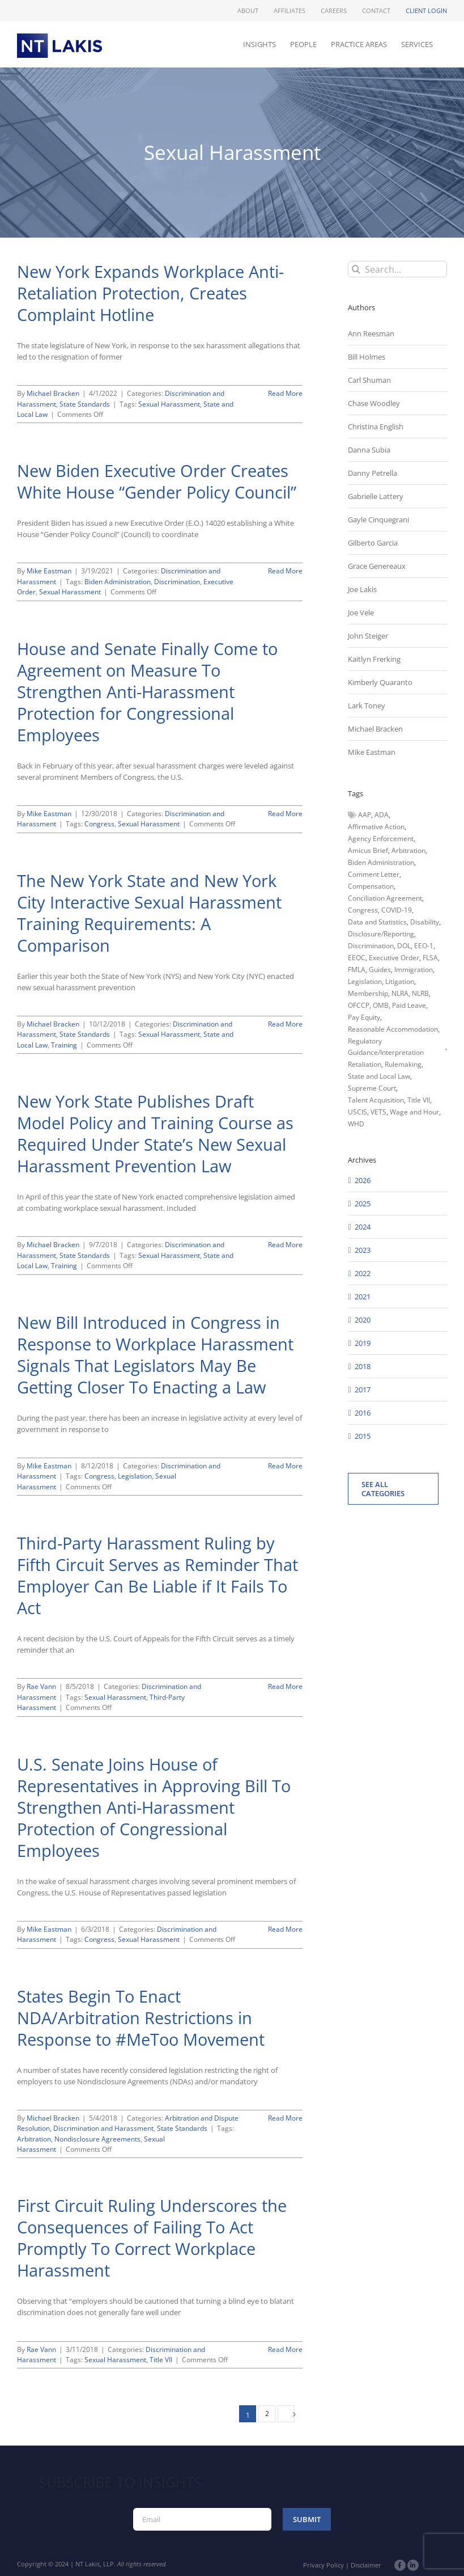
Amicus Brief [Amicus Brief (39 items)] (368, 850)
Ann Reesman (371, 333)
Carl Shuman (369, 380)
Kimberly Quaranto (380, 682)
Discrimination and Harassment (103, 2128)
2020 (363, 1320)
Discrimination (177, 581)
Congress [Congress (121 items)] (363, 910)
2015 (363, 1436)
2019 (363, 1343)
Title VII (161, 2359)
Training (64, 1045)
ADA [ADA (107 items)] (381, 815)
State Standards (84, 404)
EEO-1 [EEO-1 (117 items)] (423, 946)
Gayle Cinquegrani (378, 519)
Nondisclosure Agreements (97, 2139)
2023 (363, 1250)
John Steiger (368, 636)
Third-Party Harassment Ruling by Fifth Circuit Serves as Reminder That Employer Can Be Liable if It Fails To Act (157, 1575)
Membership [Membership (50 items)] (368, 993)
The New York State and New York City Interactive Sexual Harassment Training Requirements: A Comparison (149, 913)
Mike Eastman (49, 571)
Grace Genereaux (377, 566)
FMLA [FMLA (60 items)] (356, 969)
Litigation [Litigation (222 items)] (399, 981)
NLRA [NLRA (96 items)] (399, 993)
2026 (363, 1180)
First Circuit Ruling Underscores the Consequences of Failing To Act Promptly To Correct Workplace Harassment (152, 2238)
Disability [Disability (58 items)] (424, 922)
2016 (363, 1413)
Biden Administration (117, 581)
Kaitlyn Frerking (374, 659)
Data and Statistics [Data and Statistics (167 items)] (377, 922)
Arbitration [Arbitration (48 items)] (408, 850)
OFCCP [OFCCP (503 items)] (358, 1005)
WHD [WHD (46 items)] (356, 1124)
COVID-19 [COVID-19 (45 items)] (396, 910)
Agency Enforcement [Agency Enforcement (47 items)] (381, 838)
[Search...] (397, 269)
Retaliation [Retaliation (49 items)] (364, 1064)
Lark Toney (366, 705)
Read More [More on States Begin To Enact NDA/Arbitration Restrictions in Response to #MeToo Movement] (285, 2118)
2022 (363, 1273)
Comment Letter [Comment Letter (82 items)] (373, 874)
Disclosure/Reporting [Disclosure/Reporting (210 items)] (381, 934)
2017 (363, 1389)
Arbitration (34, 2139)
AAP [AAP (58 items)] (364, 815)
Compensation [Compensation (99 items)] (371, 886)
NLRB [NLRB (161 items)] (420, 993)
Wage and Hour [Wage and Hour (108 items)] (414, 1112)
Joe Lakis (362, 589)
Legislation (135, 1476)
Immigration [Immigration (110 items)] (413, 969)
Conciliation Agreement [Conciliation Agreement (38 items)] (385, 898)
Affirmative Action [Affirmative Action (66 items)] (376, 826)
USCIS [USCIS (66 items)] (357, 1112)
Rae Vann (41, 1686)
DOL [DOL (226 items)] (404, 946)
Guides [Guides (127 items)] (380, 969)
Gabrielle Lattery (375, 496)
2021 (363, 1296)
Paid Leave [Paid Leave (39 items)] (409, 1005)
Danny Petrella (372, 473)
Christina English (375, 426)
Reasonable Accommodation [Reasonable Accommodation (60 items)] (393, 1029)
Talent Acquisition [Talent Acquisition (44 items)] (376, 1100)
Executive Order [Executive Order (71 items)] (394, 957)
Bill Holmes (366, 357)
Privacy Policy (323, 2565)
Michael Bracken (53, 393)
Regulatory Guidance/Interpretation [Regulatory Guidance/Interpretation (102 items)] (386, 1046)
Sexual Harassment (169, 404)
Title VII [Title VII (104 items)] (418, 1100)
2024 (363, 1227)
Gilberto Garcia (373, 543)
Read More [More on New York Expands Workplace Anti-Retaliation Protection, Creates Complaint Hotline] (285, 393)
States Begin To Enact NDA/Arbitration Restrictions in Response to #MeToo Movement (141, 2018)
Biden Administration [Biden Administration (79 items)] (381, 862)
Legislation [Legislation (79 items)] (365, 981)
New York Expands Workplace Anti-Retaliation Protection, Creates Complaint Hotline (150, 293)
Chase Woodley (374, 403)
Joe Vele (361, 612)
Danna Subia (369, 450)
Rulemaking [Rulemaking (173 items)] (403, 1064)
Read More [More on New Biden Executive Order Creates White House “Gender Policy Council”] (285, 571)
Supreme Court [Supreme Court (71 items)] (372, 1088)
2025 (363, 1203)
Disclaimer (366, 2565)
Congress (99, 824)
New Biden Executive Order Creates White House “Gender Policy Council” (156, 481)
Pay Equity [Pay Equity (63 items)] (364, 1017)
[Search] (356, 269)
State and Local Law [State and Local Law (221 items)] (379, 1076)
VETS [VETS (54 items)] (378, 1112)
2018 (363, 1366)
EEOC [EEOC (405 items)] (356, 957)
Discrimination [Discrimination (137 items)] (371, 946)
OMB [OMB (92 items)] (381, 1005)
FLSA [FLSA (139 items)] (430, 957)
